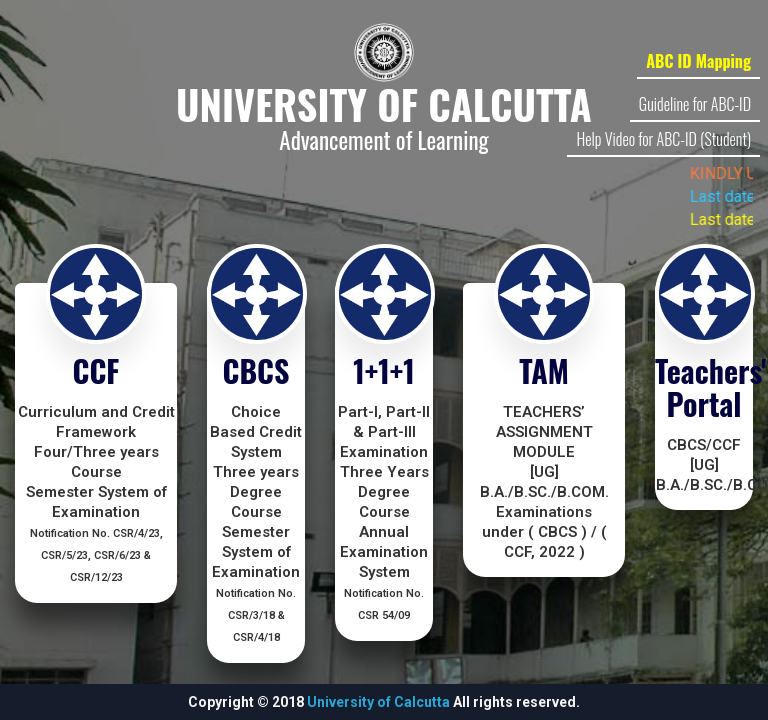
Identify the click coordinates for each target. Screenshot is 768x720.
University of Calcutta (378, 702)
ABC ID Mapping (698, 61)
